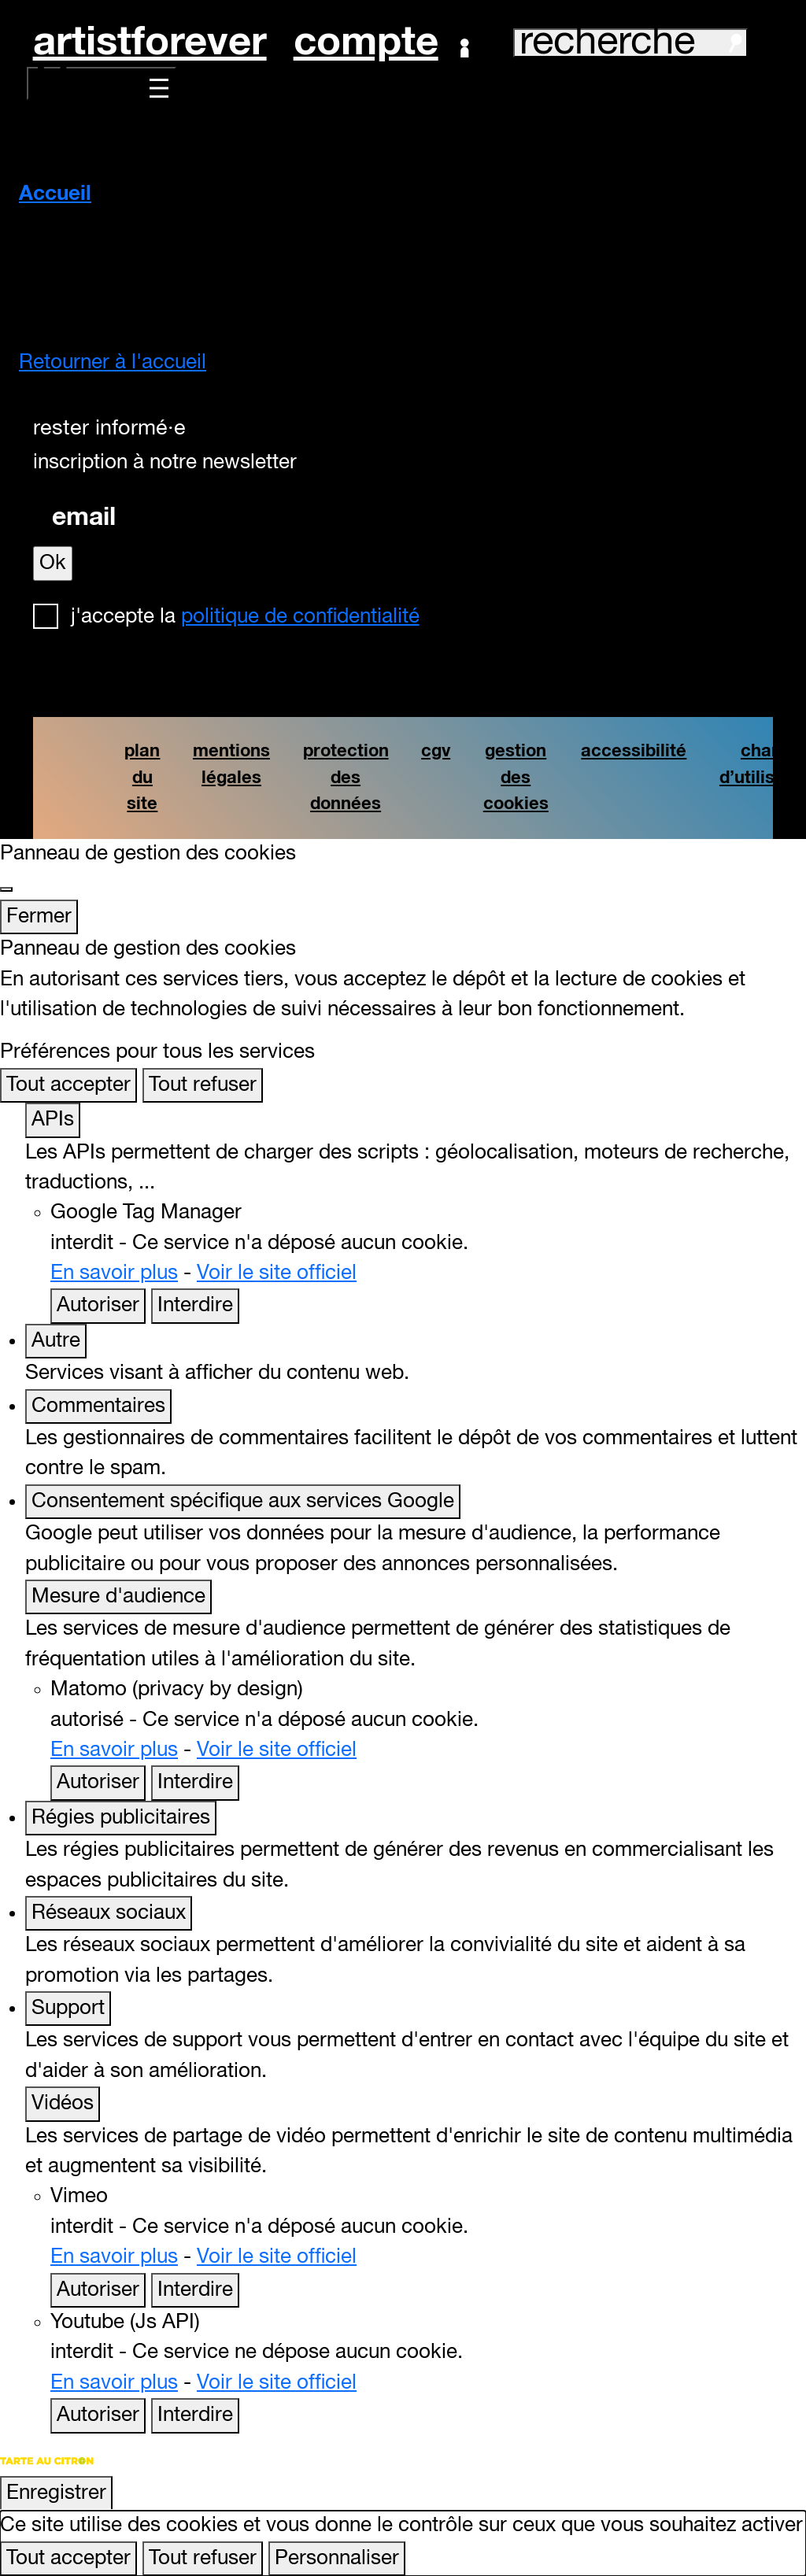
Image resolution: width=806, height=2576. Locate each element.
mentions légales (231, 764)
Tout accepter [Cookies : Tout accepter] (68, 1085)
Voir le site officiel (277, 1273)
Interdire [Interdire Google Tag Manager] (195, 1305)
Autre (55, 1341)
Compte (381, 43)
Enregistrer (56, 2493)
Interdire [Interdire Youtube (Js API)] (195, 2415)
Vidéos (62, 2104)
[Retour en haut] (772, 2539)
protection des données (346, 777)
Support (68, 2008)
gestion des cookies (516, 777)
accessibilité (633, 751)
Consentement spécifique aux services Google (242, 1501)
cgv (435, 751)
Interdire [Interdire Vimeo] (195, 2290)
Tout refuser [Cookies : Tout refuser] (203, 1085)
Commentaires (98, 1406)
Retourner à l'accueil (112, 363)
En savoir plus (114, 1273)
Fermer (39, 917)
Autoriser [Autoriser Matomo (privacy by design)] (98, 1782)
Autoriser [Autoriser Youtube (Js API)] (98, 2415)
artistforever (150, 43)
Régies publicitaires (120, 1818)
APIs (52, 1120)
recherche (630, 42)
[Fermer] (6, 889)
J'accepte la (245, 617)
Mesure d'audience (118, 1597)
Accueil (55, 194)
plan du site (142, 777)
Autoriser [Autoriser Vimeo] (98, 2290)
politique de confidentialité (300, 617)
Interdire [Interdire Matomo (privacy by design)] (195, 1782)
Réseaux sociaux (108, 1913)
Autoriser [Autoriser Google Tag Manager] (98, 1305)
